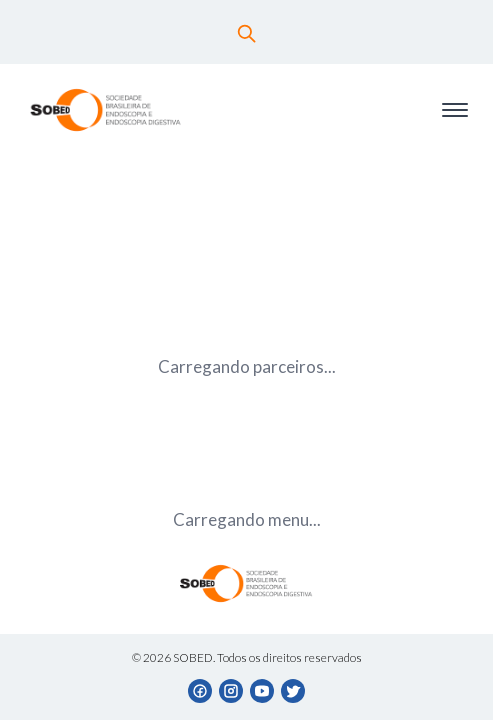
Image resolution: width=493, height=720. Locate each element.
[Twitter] (293, 691)
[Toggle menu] (455, 110)
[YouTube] (262, 691)
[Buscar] (247, 34)
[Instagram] (231, 691)
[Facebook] (200, 691)
